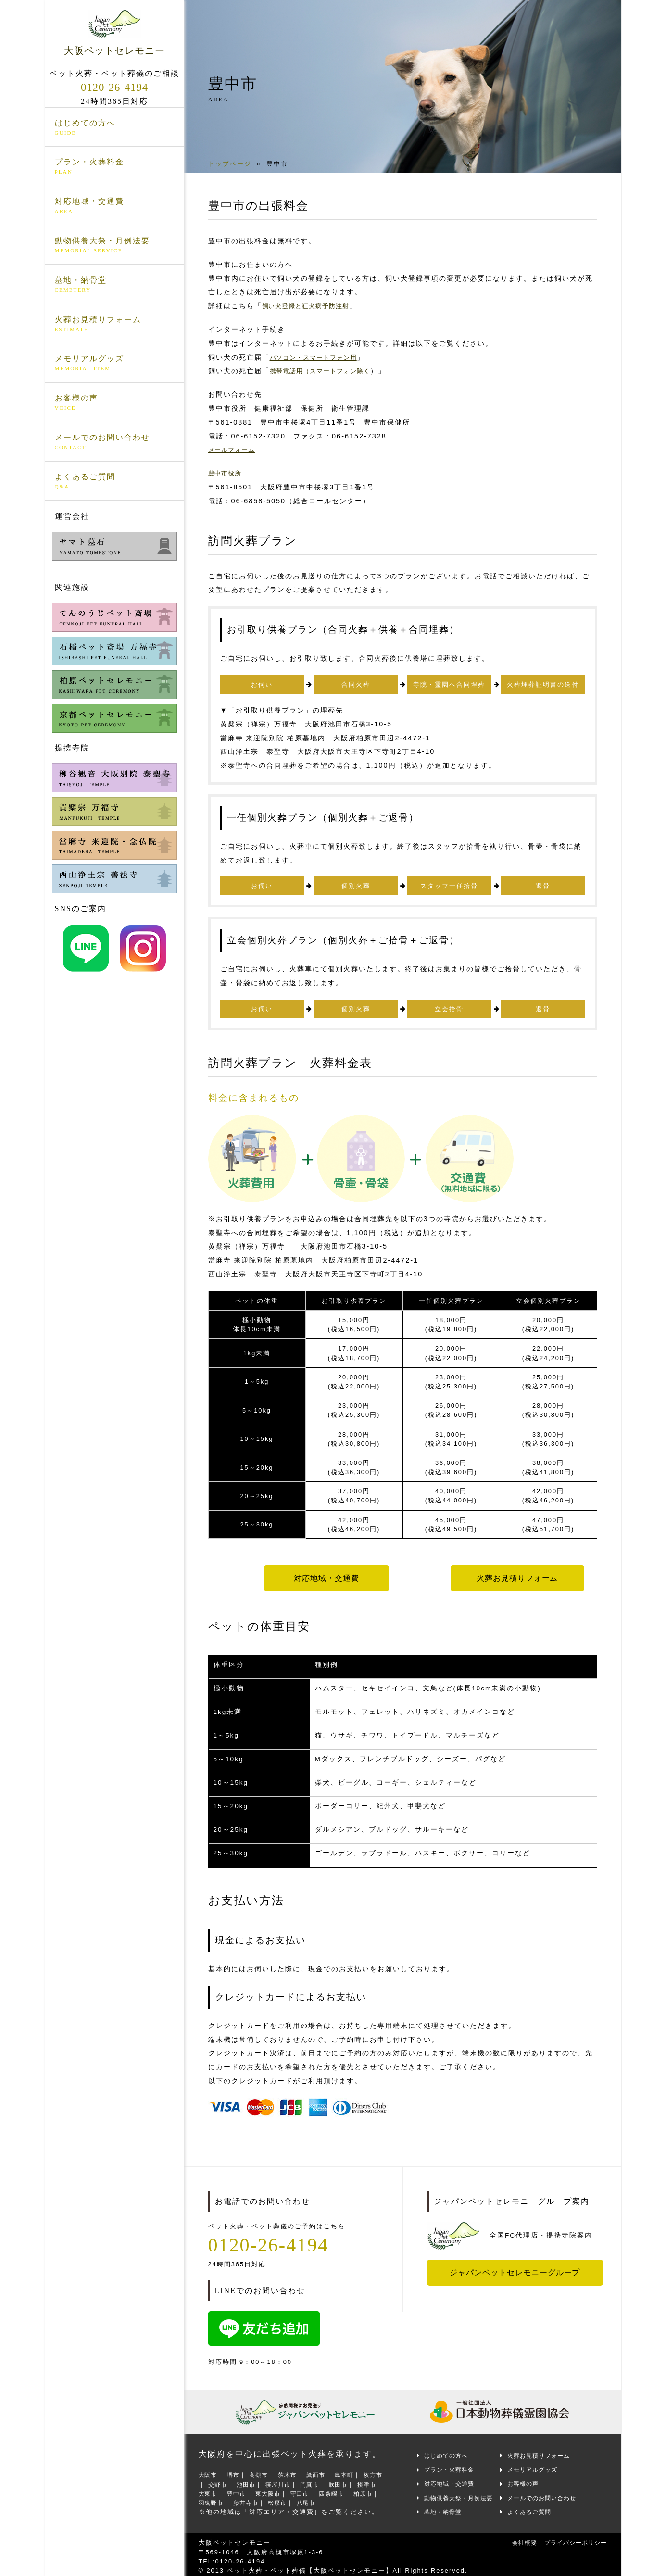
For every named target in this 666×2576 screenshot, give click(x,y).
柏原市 (226, 2498)
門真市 (335, 2480)
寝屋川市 (300, 2480)
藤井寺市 (300, 2498)
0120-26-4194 (114, 87)
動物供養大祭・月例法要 (115, 247)
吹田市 (366, 2480)
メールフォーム (235, 449)
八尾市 (366, 2498)
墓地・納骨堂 (115, 285)
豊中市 (272, 2489)
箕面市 (328, 2471)
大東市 (240, 2489)
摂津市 (209, 2489)
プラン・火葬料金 (115, 168)
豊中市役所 (227, 473)
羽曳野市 (261, 2498)
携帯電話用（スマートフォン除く (327, 371)
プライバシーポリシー (571, 2538)
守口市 (342, 2489)
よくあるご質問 (115, 482)
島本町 (359, 2471)
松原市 (335, 2498)
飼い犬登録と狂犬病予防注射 (312, 306)
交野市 (233, 2480)
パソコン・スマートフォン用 (320, 357)
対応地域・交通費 (115, 207)
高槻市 (265, 2471)
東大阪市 (307, 2489)
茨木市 (296, 2471)
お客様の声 (115, 404)
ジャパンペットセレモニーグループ (518, 2269)
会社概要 (513, 2538)
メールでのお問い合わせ (115, 443)
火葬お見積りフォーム (115, 325)
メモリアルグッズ (115, 364)
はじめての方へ (115, 128)
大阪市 (209, 2471)
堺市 (237, 2471)
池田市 (265, 2480)
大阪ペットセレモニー (115, 33)
